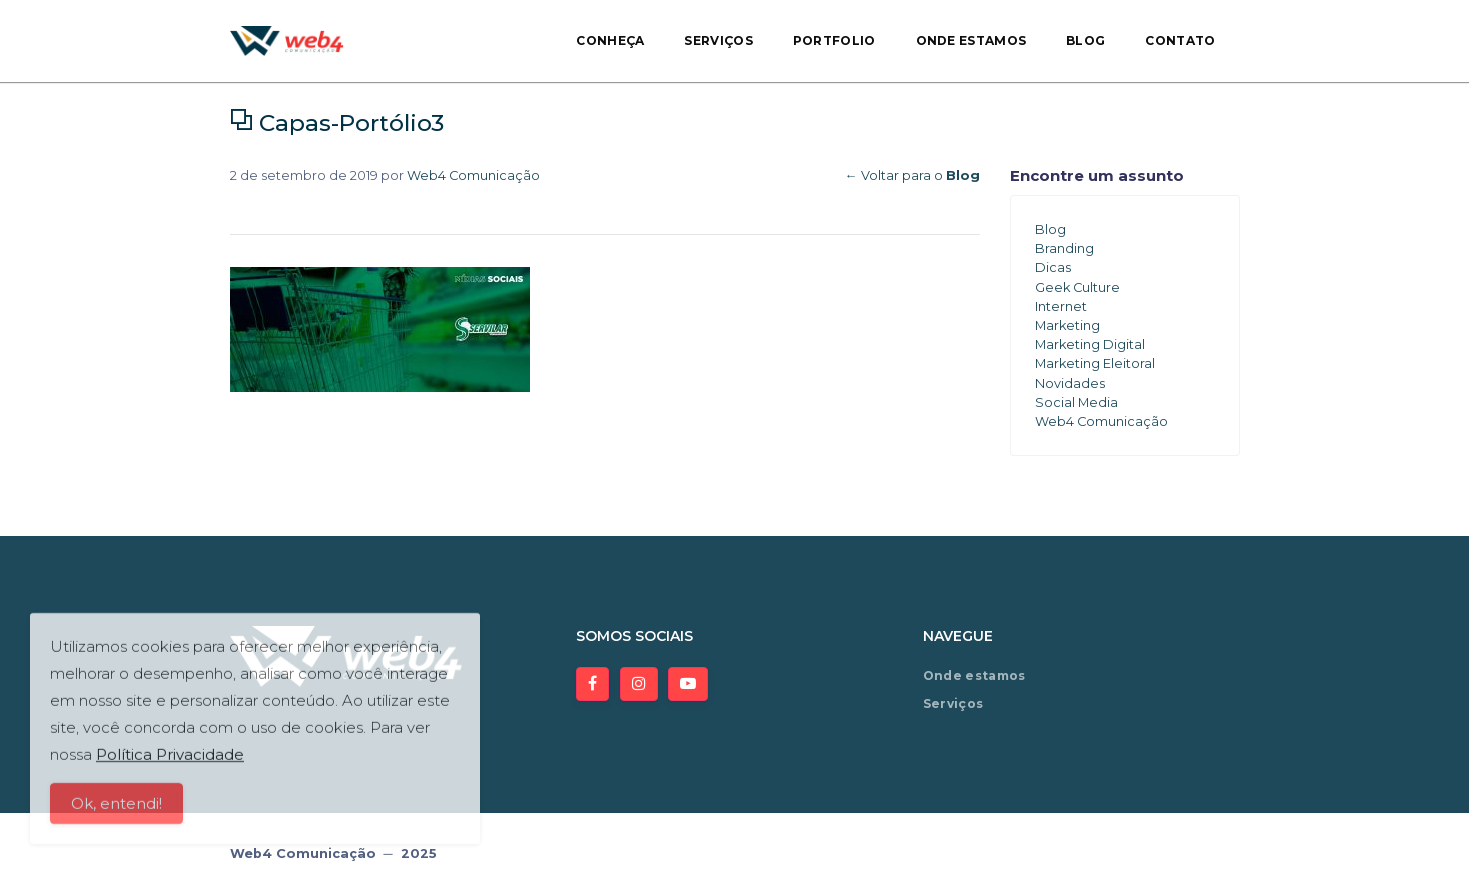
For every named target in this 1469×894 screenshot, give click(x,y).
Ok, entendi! (116, 813)
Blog (1085, 40)
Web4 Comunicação (473, 175)
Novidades (1070, 383)
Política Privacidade (170, 764)
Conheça (610, 40)
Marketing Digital (1090, 344)
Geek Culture (1077, 287)
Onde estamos (971, 40)
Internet (1061, 306)
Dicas (1053, 267)
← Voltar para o (912, 175)
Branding (1064, 248)
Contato (1180, 40)
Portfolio (834, 40)
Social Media (1076, 402)
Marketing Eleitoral (1095, 363)
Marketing (1067, 325)
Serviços (718, 40)
